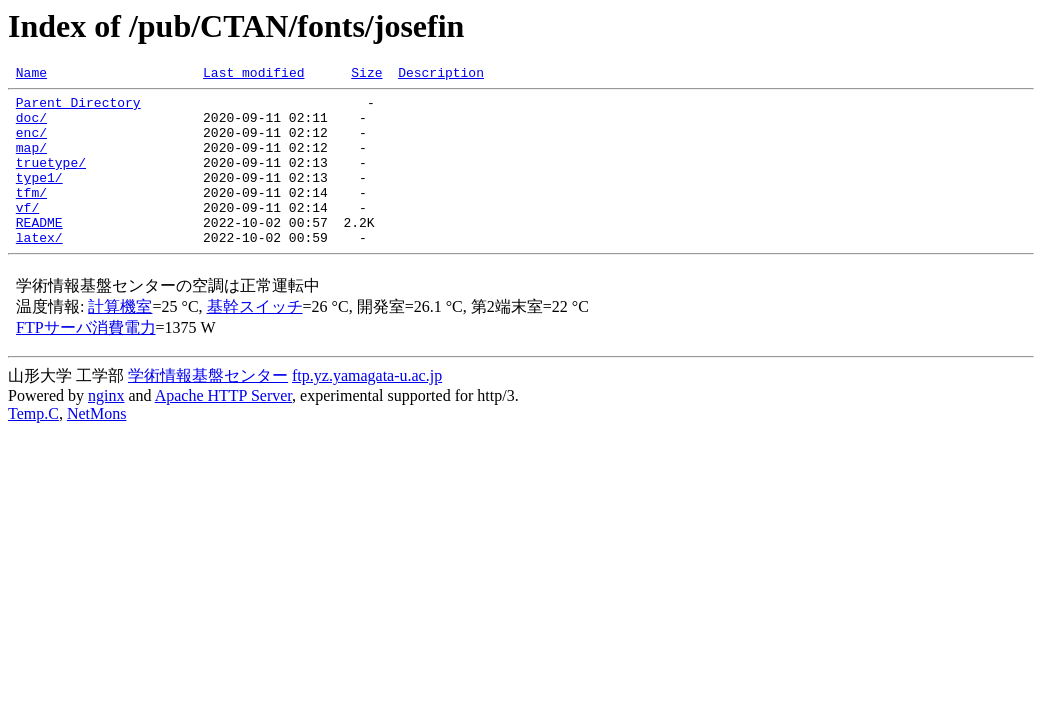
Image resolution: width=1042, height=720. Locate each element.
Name (31, 75)
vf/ (27, 234)
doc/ (31, 126)
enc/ (31, 144)
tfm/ (31, 216)
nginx (106, 428)
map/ (31, 162)
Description (441, 75)
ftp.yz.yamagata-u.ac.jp (367, 408)
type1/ (39, 198)
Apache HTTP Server (223, 428)
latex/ (39, 270)
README (39, 252)
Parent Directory (78, 108)
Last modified (253, 75)
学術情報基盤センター (208, 408)
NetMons (97, 446)
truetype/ (51, 180)
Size (366, 75)
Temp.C (33, 446)
